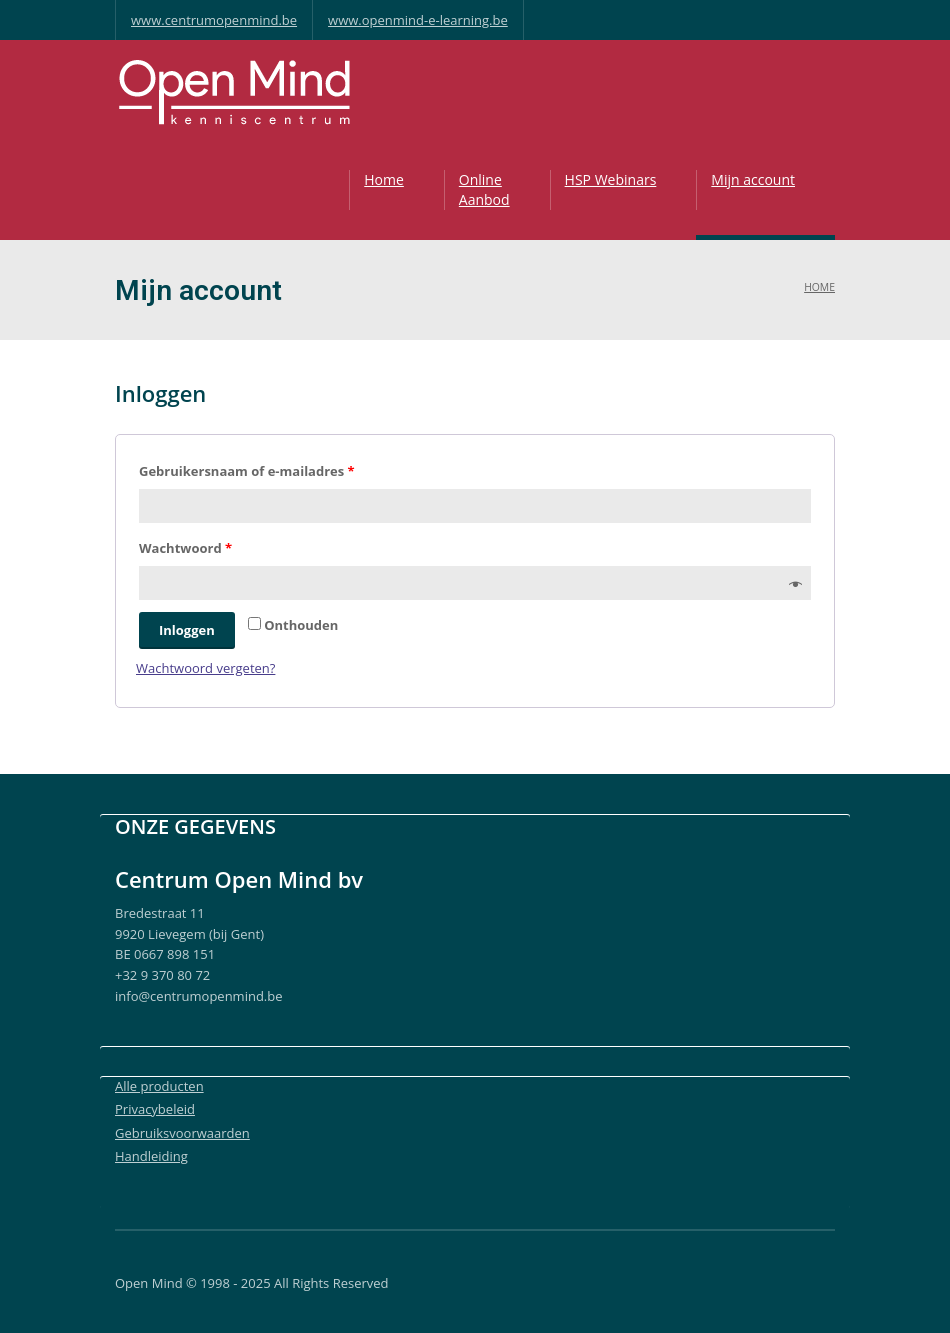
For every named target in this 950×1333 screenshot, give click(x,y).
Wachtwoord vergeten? (205, 668)
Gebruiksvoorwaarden (182, 1133)
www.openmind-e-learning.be (418, 20)
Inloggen (187, 630)
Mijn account (753, 179)
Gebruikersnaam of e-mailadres (247, 471)
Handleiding (151, 1156)
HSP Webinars (611, 179)
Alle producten (159, 1086)
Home (384, 179)
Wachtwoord (185, 548)
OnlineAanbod (484, 189)
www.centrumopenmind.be (214, 20)
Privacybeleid (155, 1109)
